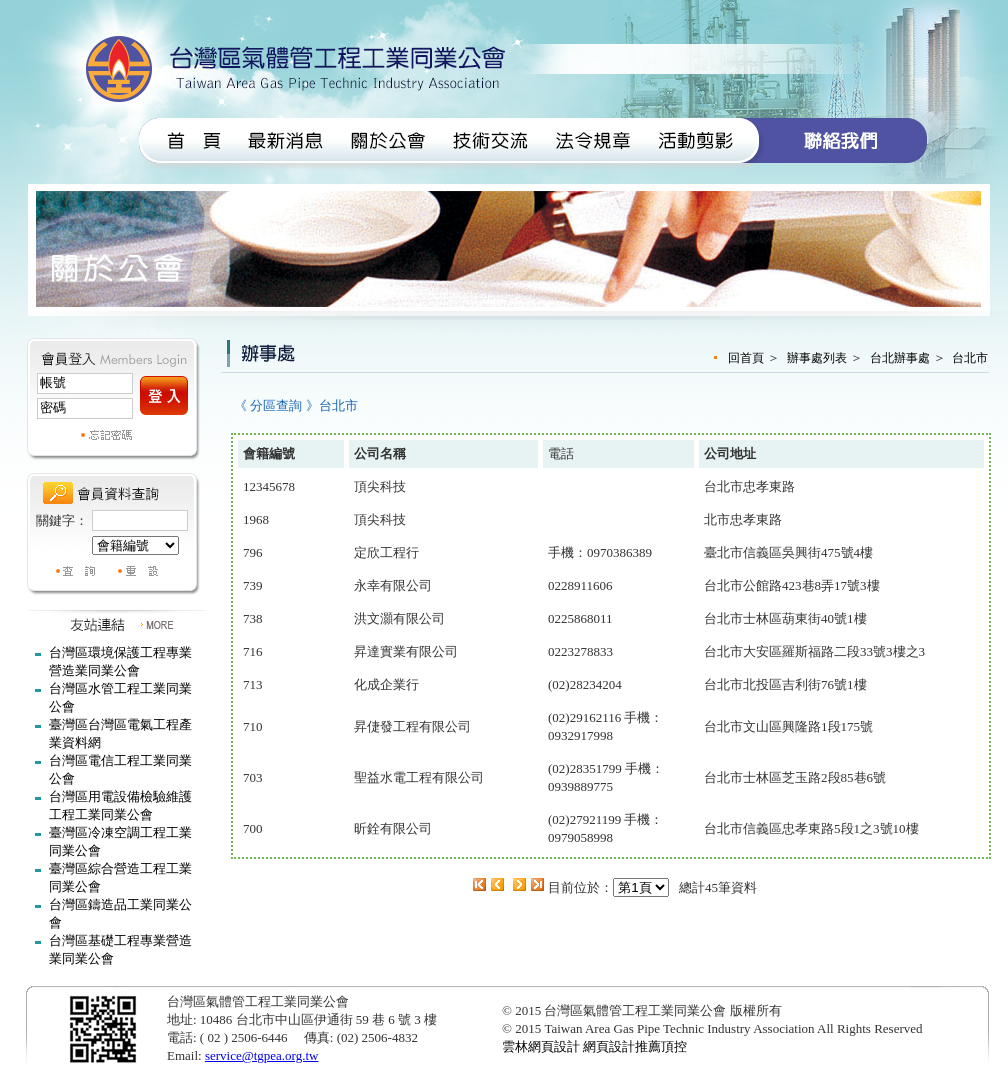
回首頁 (746, 358)
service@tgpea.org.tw (262, 1055)
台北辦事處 (900, 358)
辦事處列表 (817, 358)
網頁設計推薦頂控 (635, 1046)
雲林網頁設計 (541, 1046)
